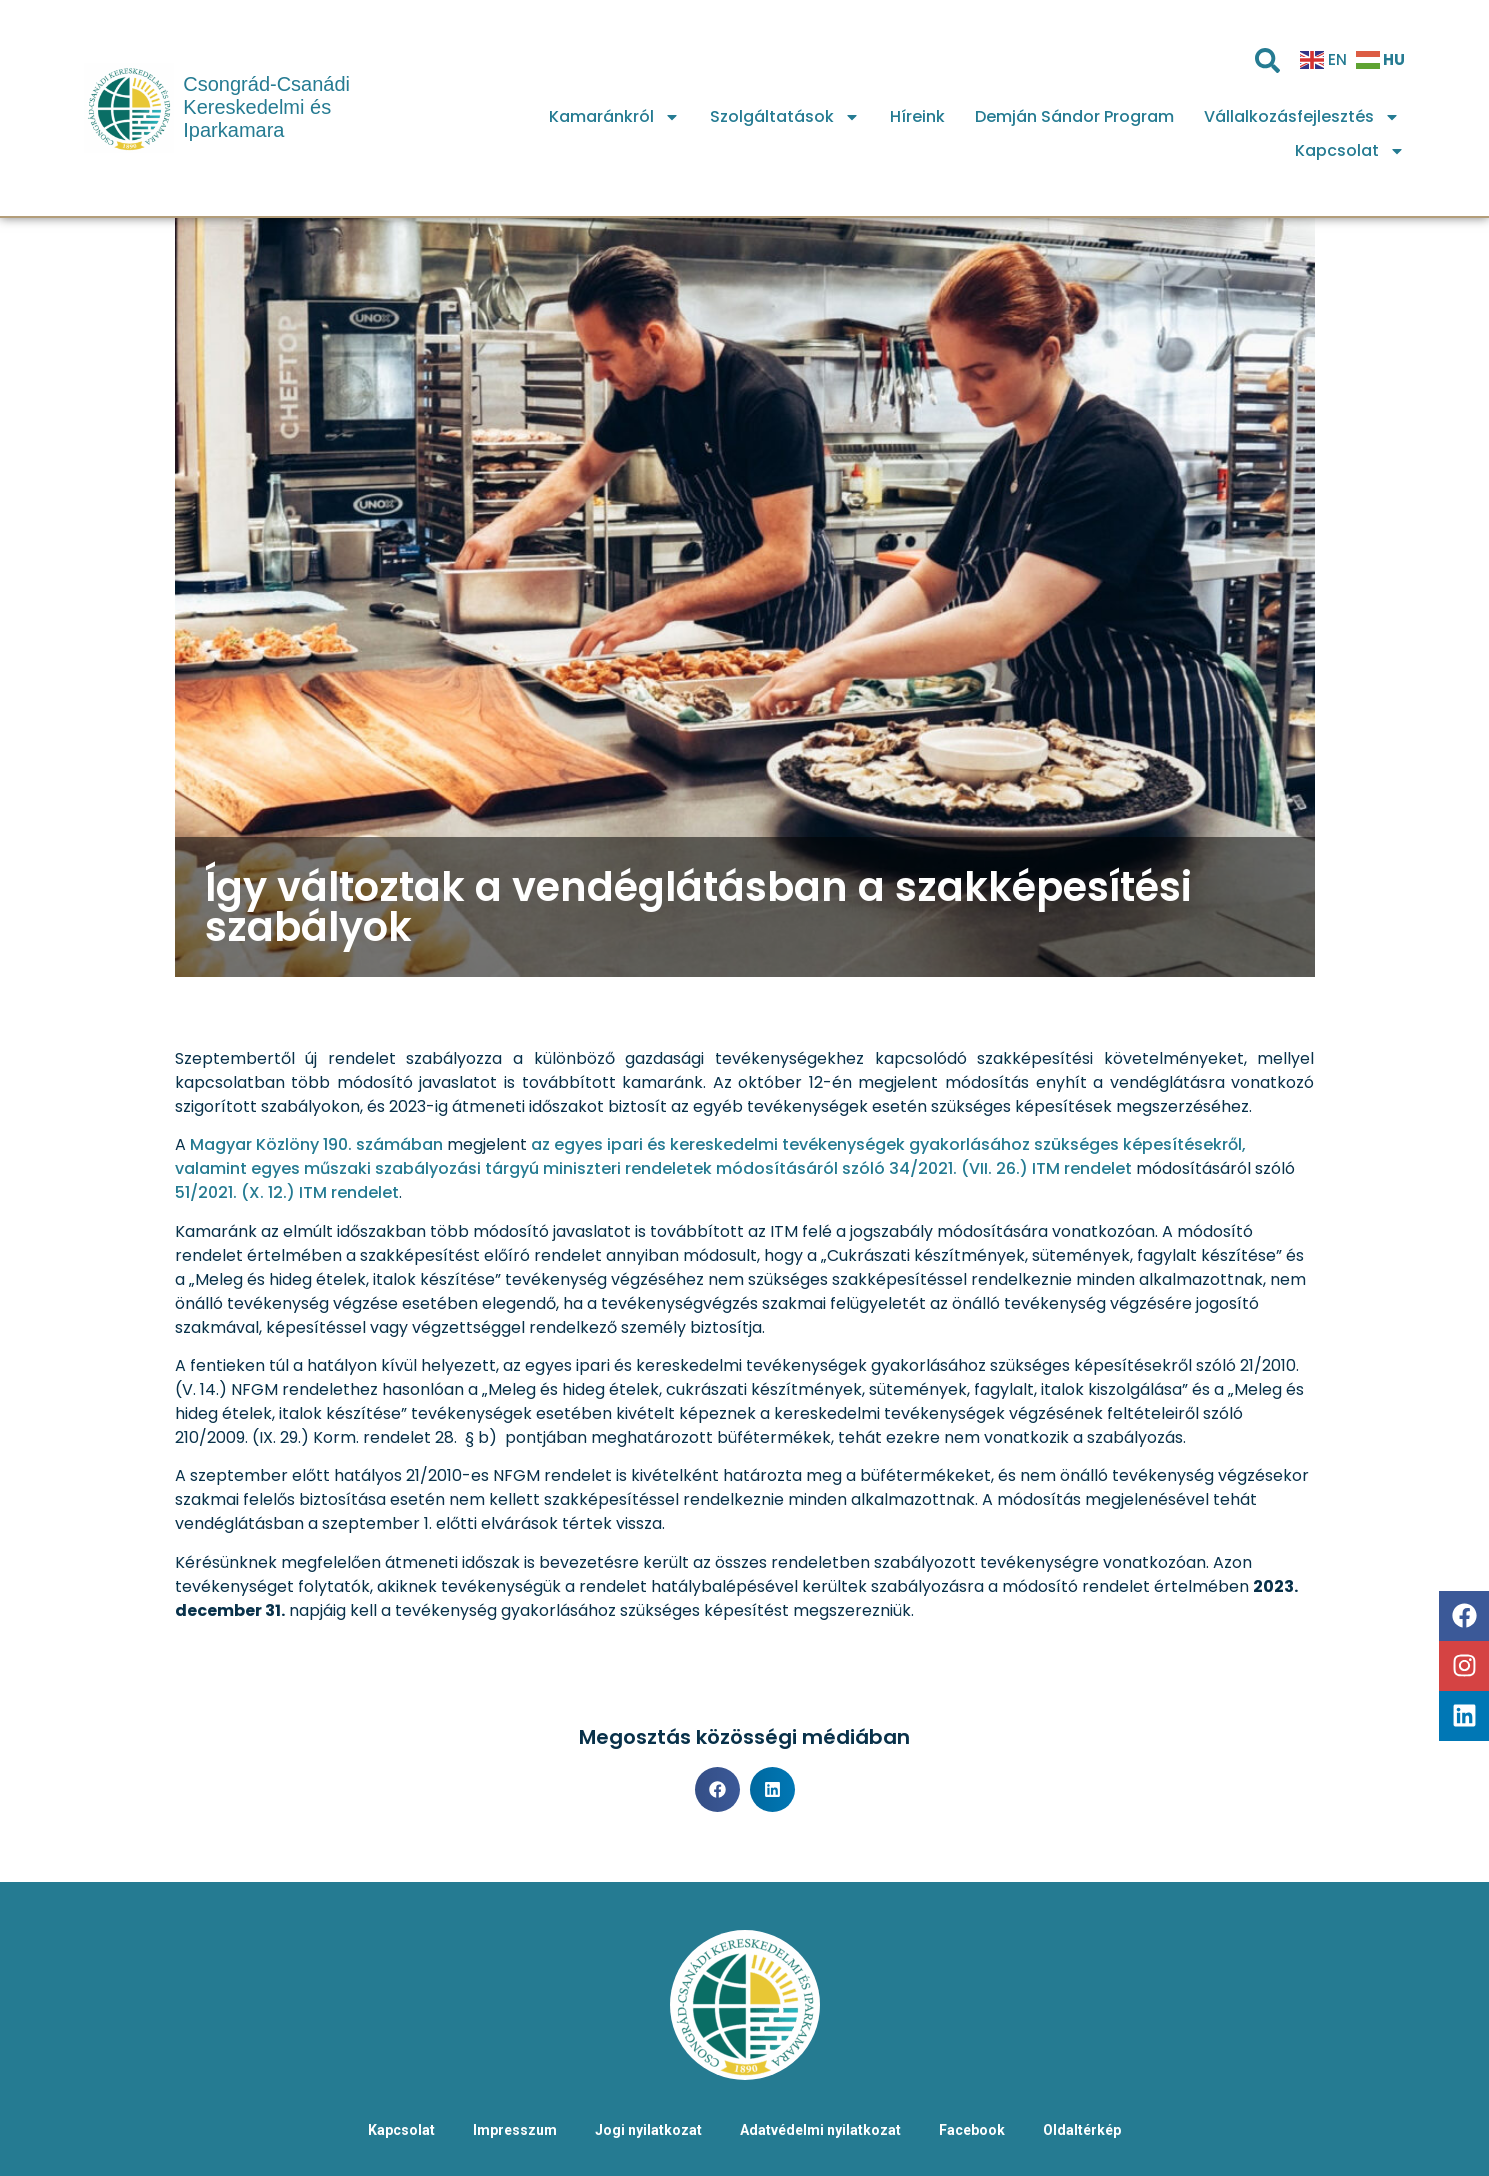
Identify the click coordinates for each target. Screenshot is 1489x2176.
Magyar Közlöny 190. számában (316, 1144)
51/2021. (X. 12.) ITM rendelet (287, 1192)
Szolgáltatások (785, 117)
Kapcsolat (1350, 151)
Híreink (917, 116)
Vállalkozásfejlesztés (1302, 117)
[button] (717, 1789)
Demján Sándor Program (1074, 116)
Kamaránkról (614, 117)
